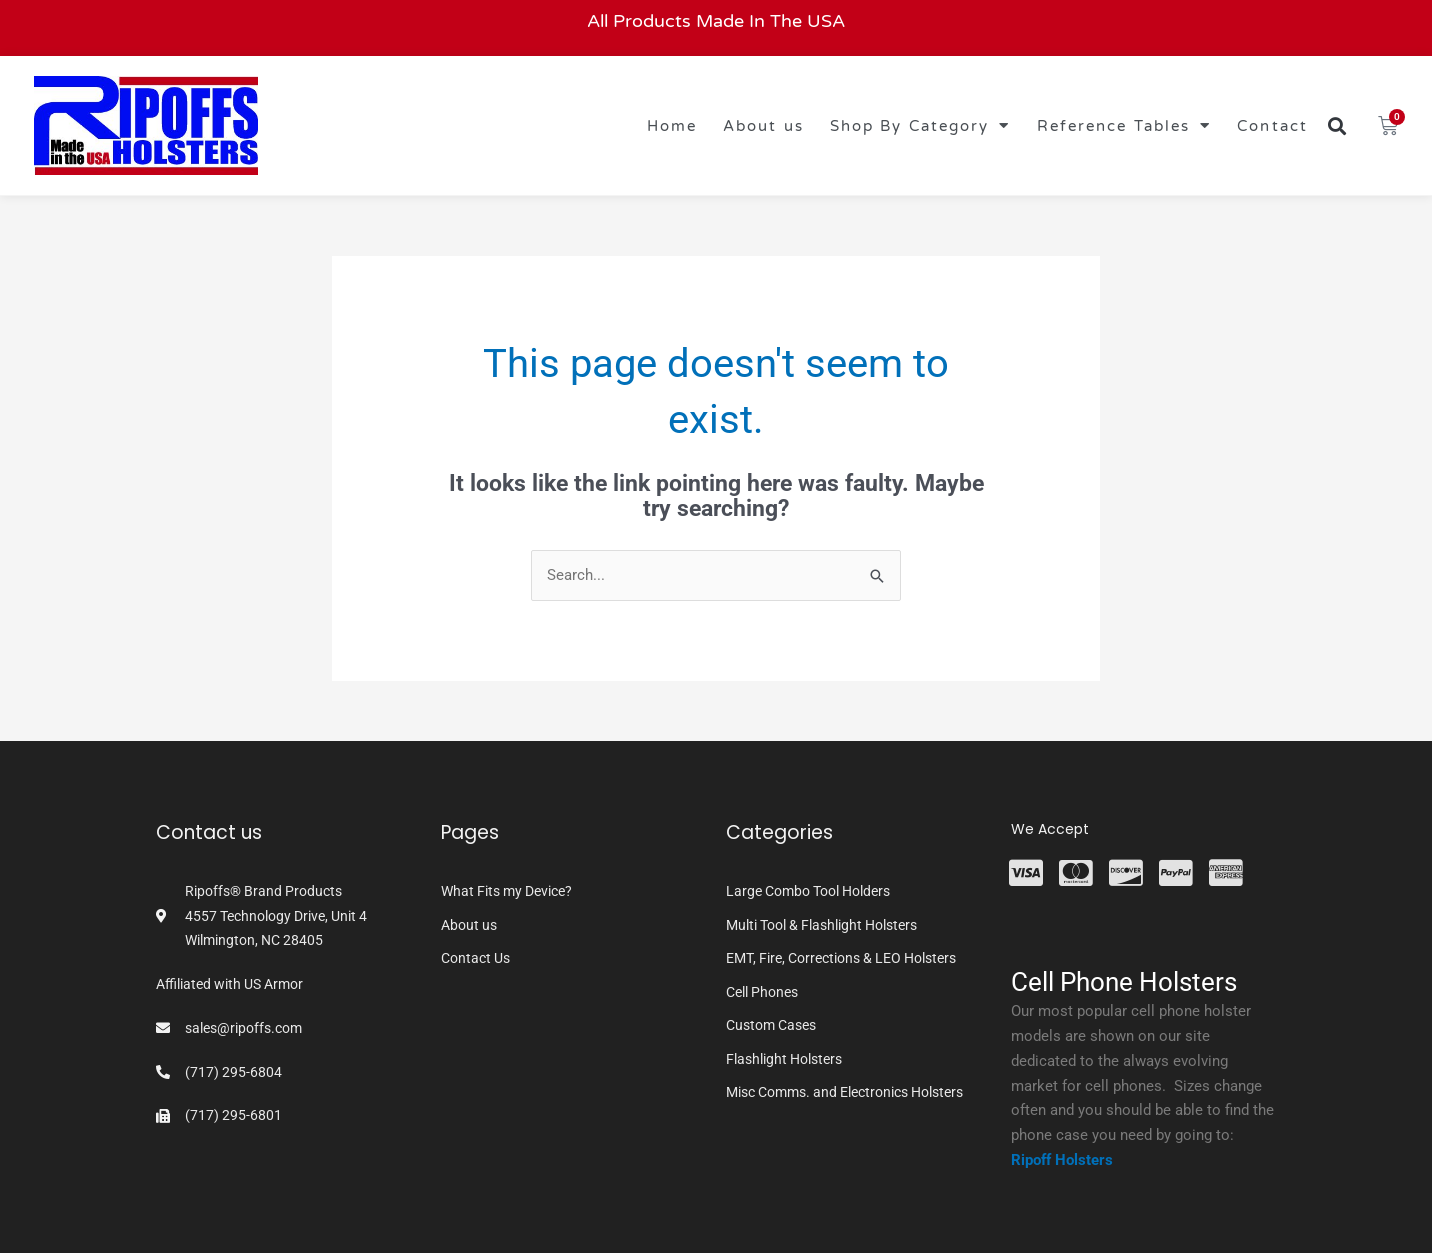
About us (763, 126)
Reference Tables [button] (1124, 125)
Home (672, 126)
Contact (1272, 126)
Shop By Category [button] (920, 125)
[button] (1337, 125)
